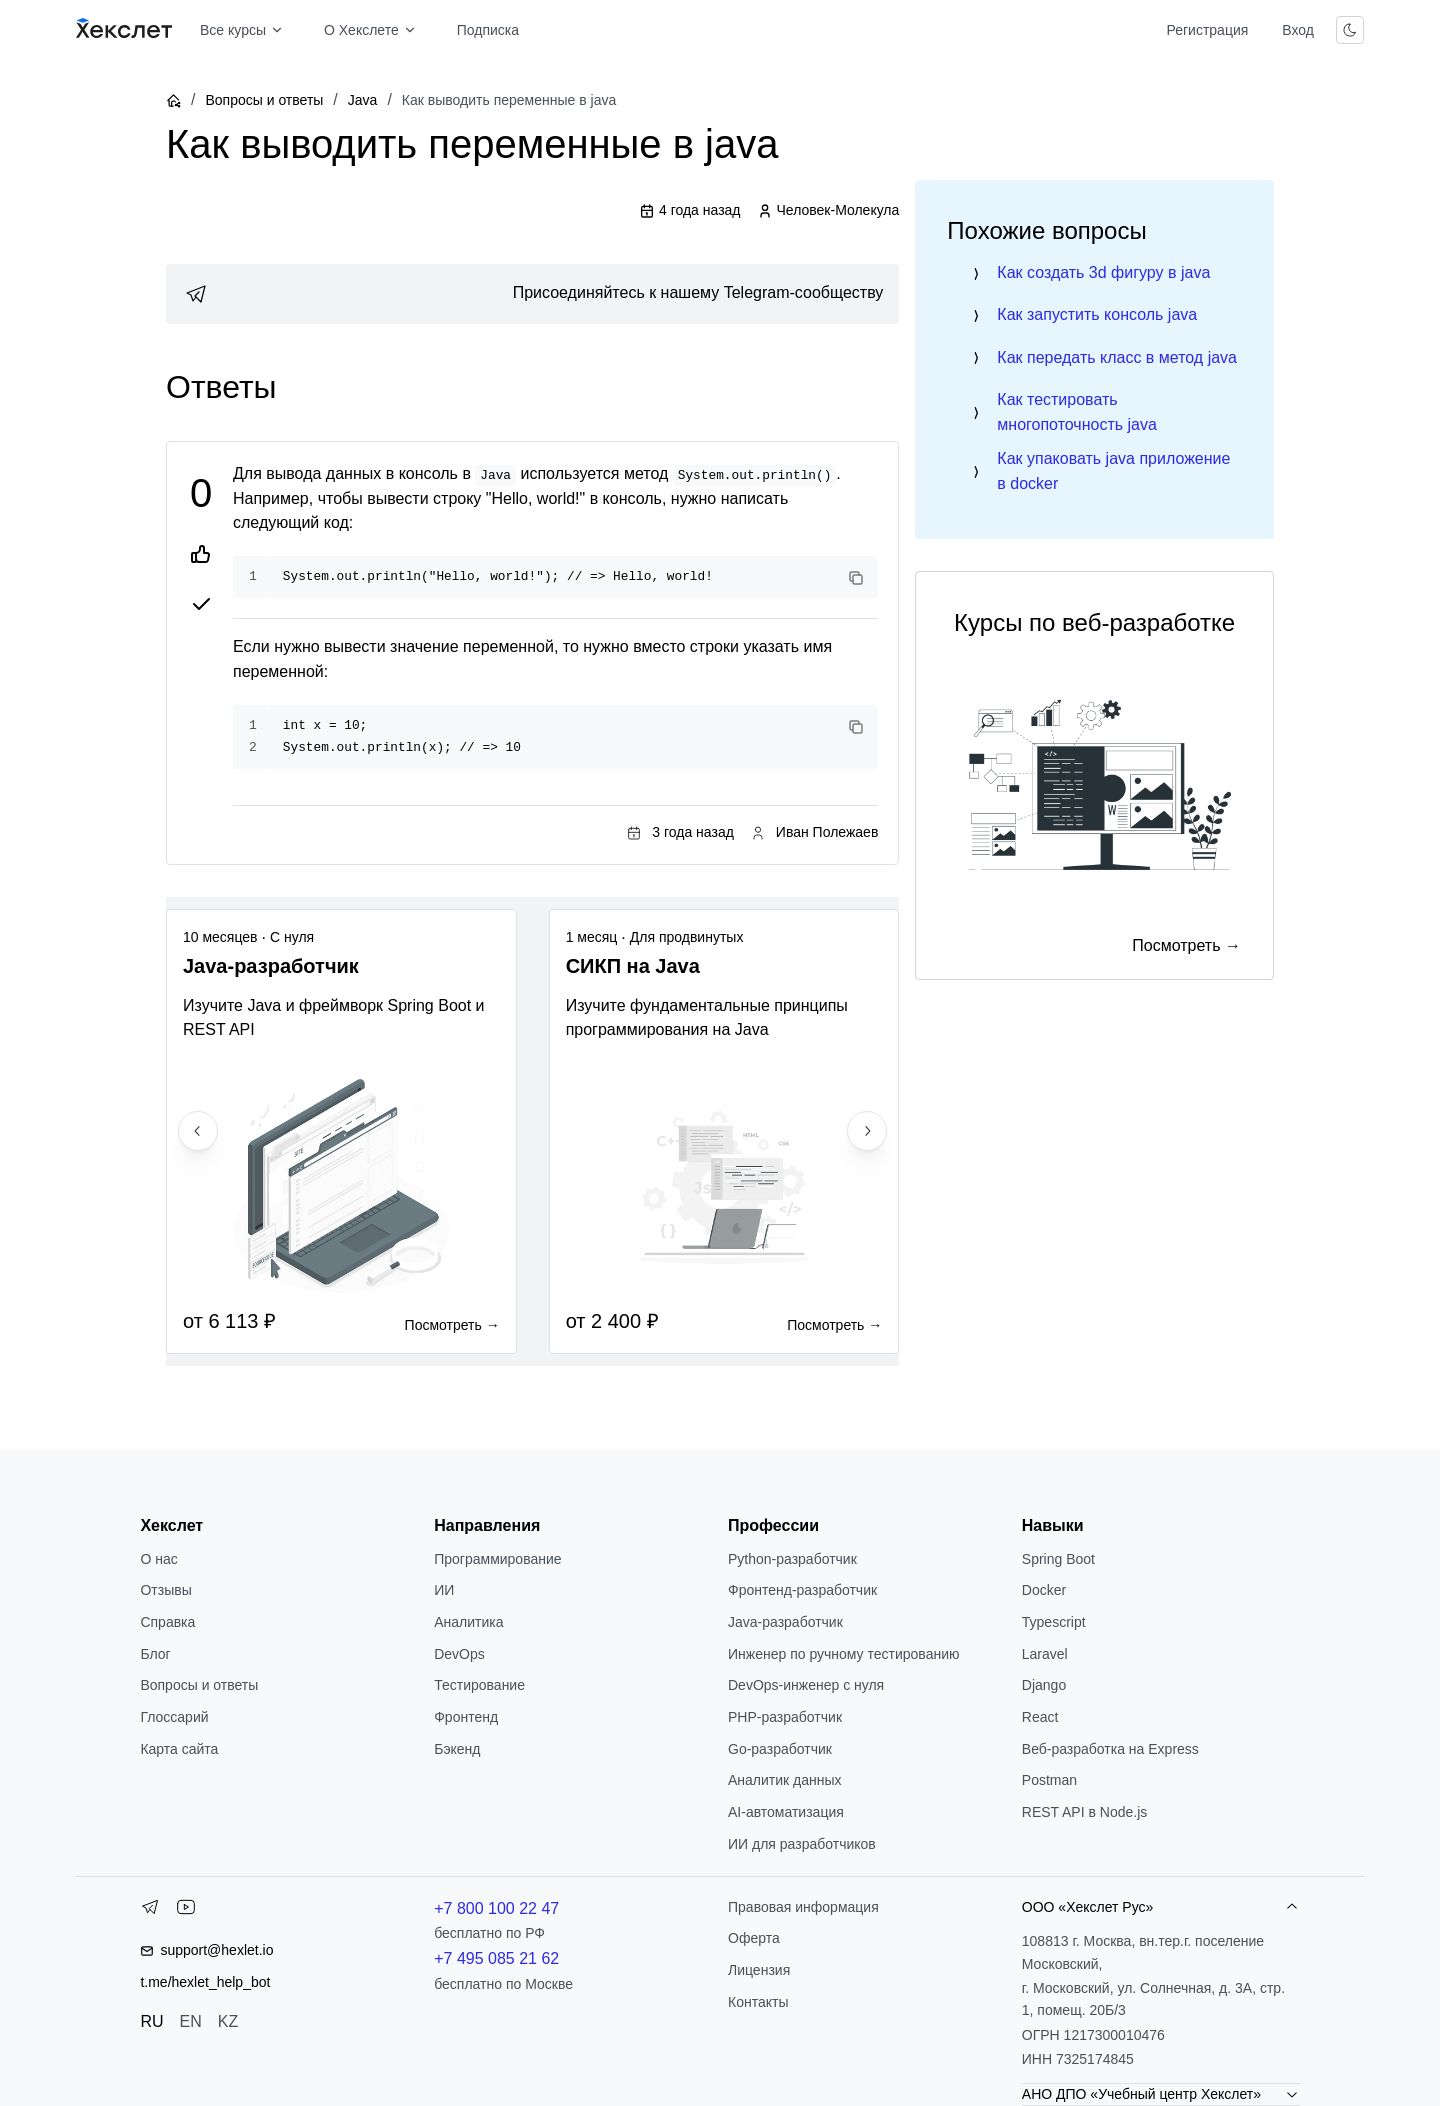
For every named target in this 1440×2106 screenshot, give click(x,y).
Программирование (497, 1559)
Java (363, 100)
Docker (1044, 1590)
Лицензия (759, 1970)
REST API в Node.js (1084, 1812)
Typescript (1054, 1622)
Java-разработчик (785, 1622)
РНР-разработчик (785, 1717)
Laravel (1045, 1654)
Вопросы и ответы (264, 100)
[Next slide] (867, 1131)
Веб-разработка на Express (1110, 1749)
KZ (228, 2021)
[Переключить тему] (1350, 30)
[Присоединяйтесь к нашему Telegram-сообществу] (532, 294)
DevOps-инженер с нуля (806, 1685)
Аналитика (468, 1622)
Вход (1298, 30)
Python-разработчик (792, 1559)
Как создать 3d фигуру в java (1103, 272)
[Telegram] (150, 1911)
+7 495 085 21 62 (496, 1958)
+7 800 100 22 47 (496, 1908)
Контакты (758, 2002)
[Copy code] (856, 578)
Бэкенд (457, 1749)
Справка (167, 1622)
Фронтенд (466, 1717)
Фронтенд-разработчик (802, 1590)
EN (191, 2021)
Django (1044, 1685)
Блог (155, 1654)
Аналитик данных (785, 1780)
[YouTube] (186, 1911)
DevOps (459, 1654)
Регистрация (1207, 30)
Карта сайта (179, 1749)
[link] (532, 294)
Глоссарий (174, 1717)
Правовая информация (803, 1907)
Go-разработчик (780, 1749)
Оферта (754, 1938)
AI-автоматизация (786, 1812)
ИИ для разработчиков (802, 1844)
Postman (1049, 1780)
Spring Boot (1058, 1559)
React (1040, 1717)
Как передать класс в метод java (1117, 357)
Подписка (488, 30)
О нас (158, 1559)
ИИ (444, 1590)
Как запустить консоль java (1097, 314)
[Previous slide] (198, 1131)
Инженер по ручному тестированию (843, 1654)
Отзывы (165, 1590)
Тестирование (479, 1685)
